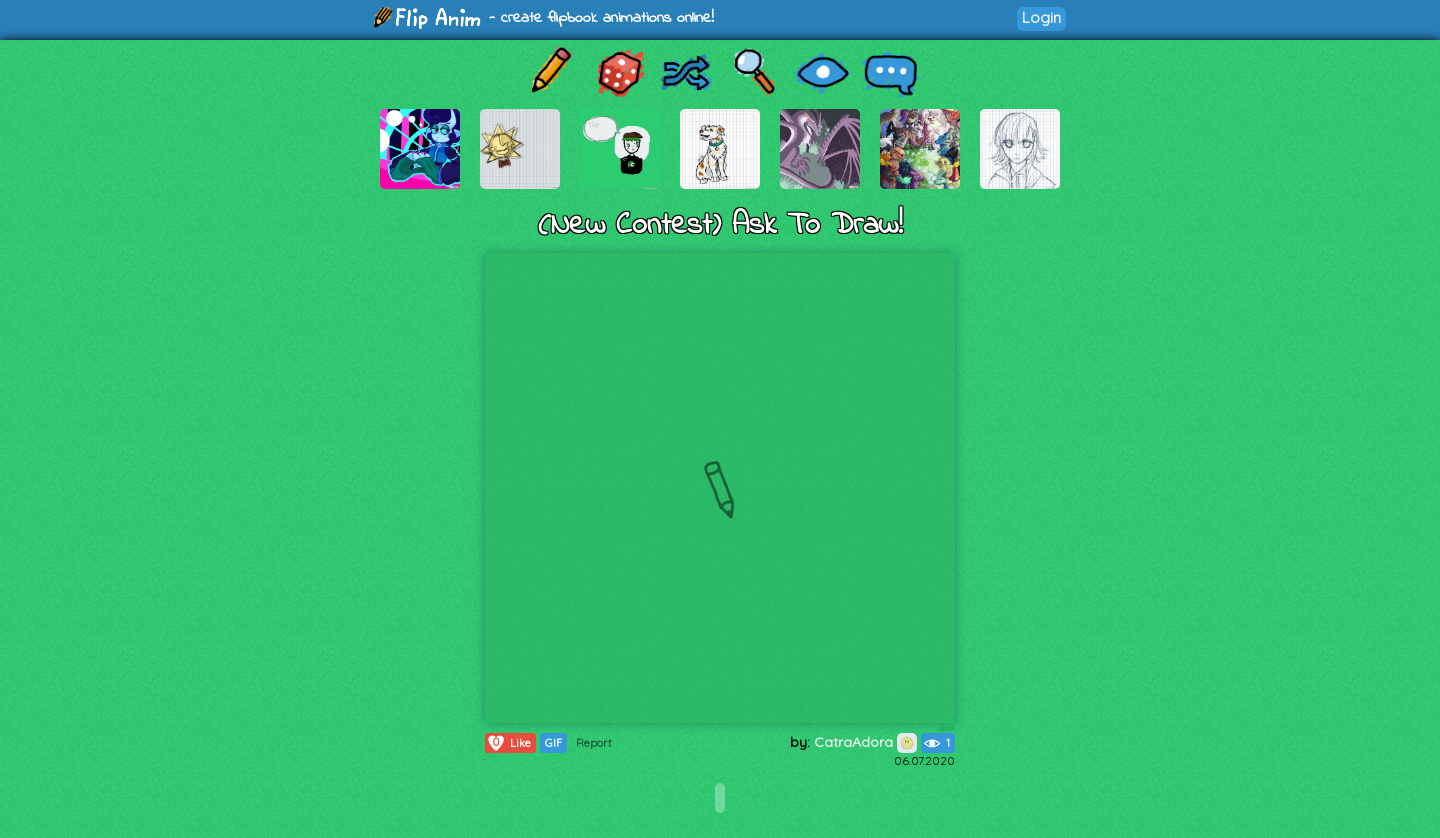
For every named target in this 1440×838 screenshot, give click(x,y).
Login (1041, 17)
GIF (553, 743)
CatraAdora (865, 742)
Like (508, 743)
